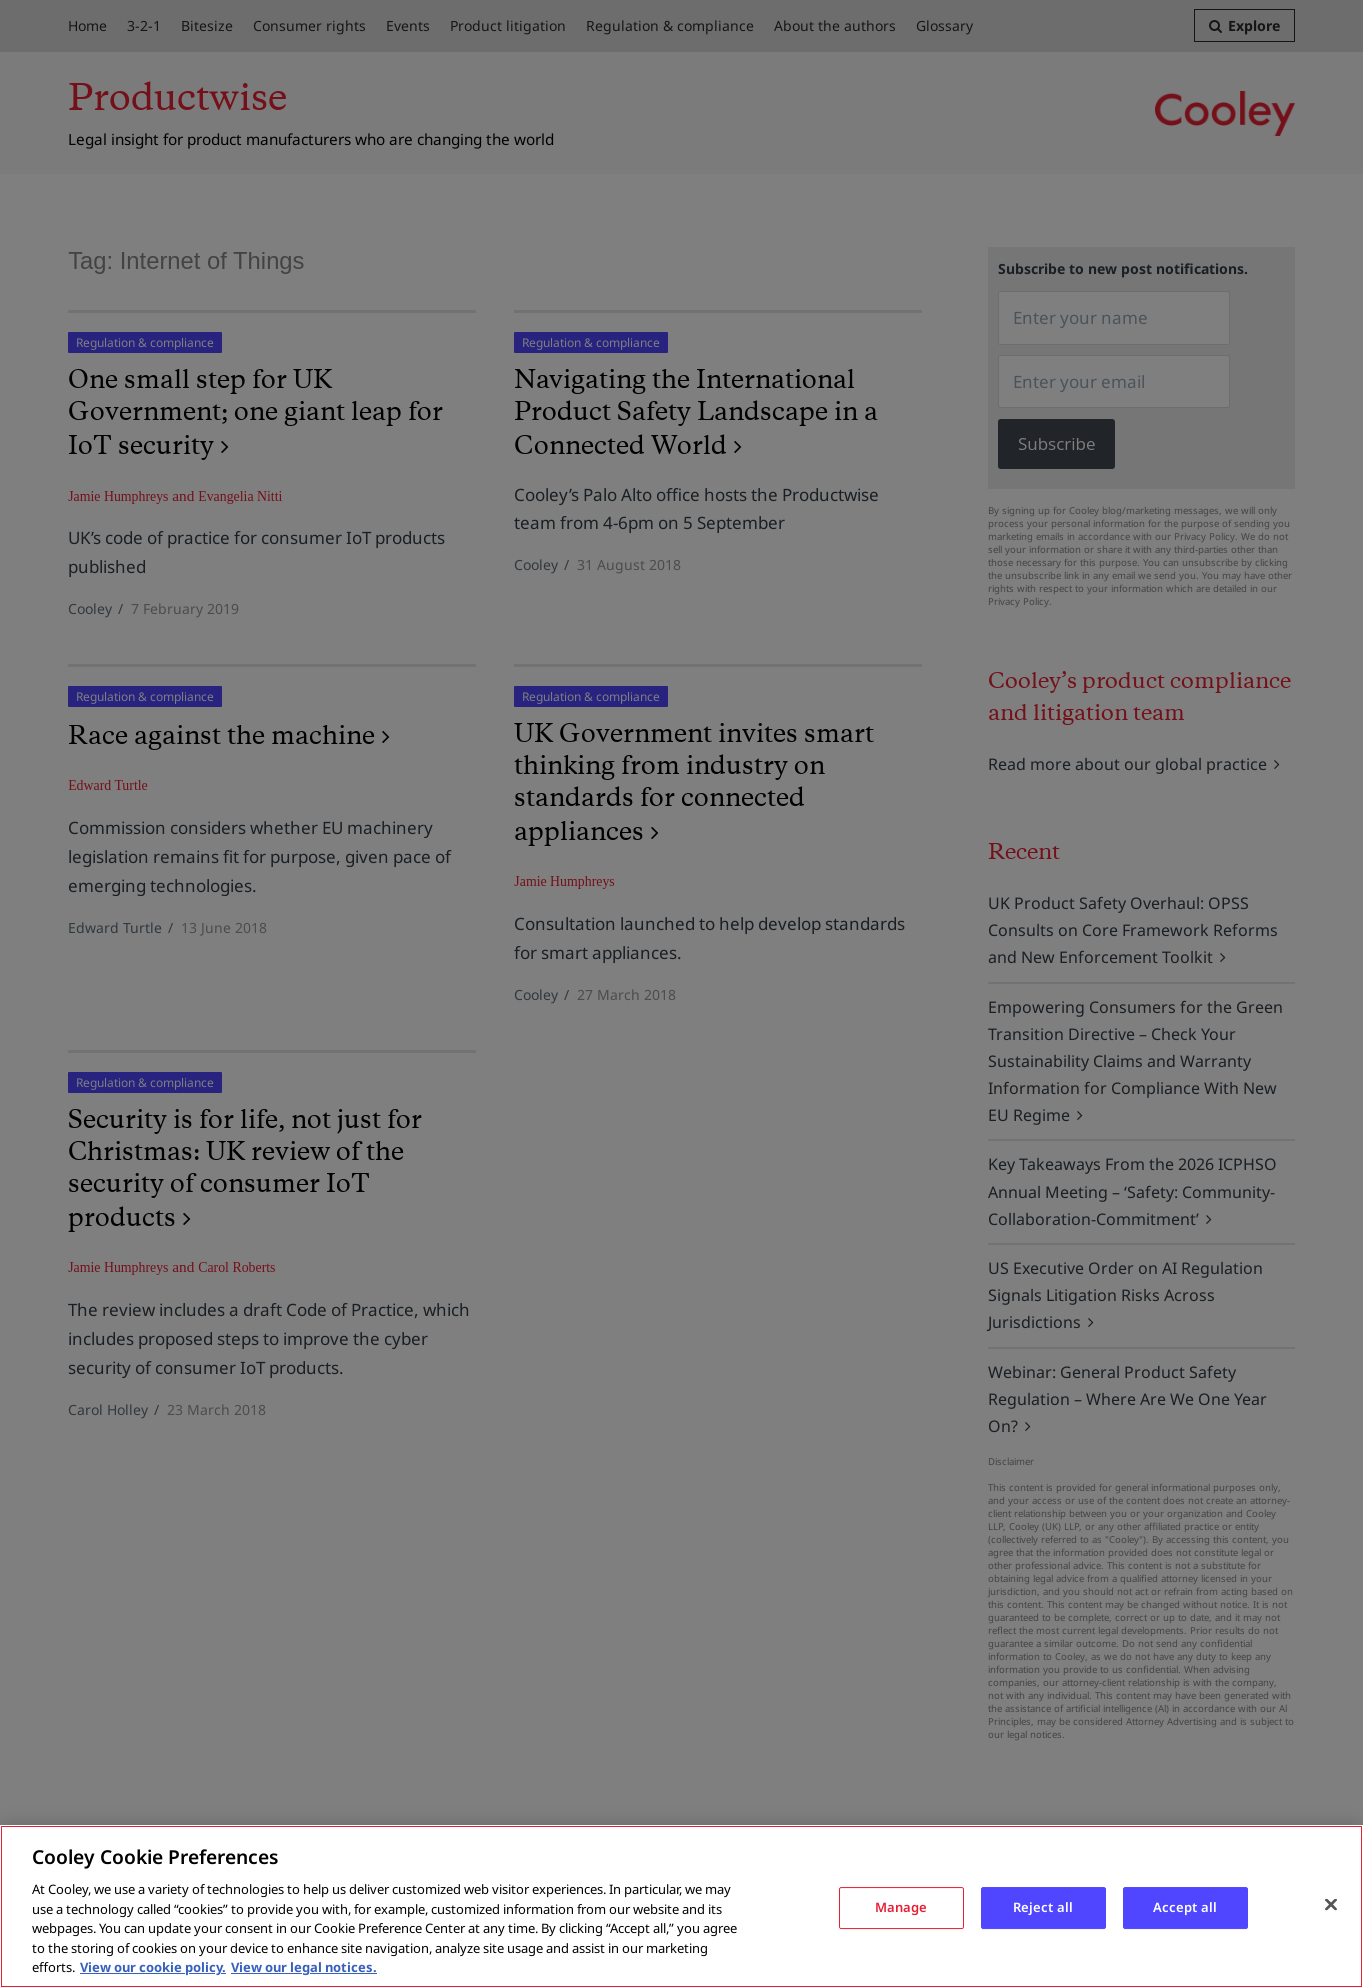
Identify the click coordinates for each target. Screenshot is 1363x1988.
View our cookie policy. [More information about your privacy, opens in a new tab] (153, 1967)
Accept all (1185, 1907)
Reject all (1043, 1907)
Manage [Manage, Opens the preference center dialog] (901, 1907)
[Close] (1331, 1904)
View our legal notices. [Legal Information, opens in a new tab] (304, 1967)
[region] (681, 1906)
